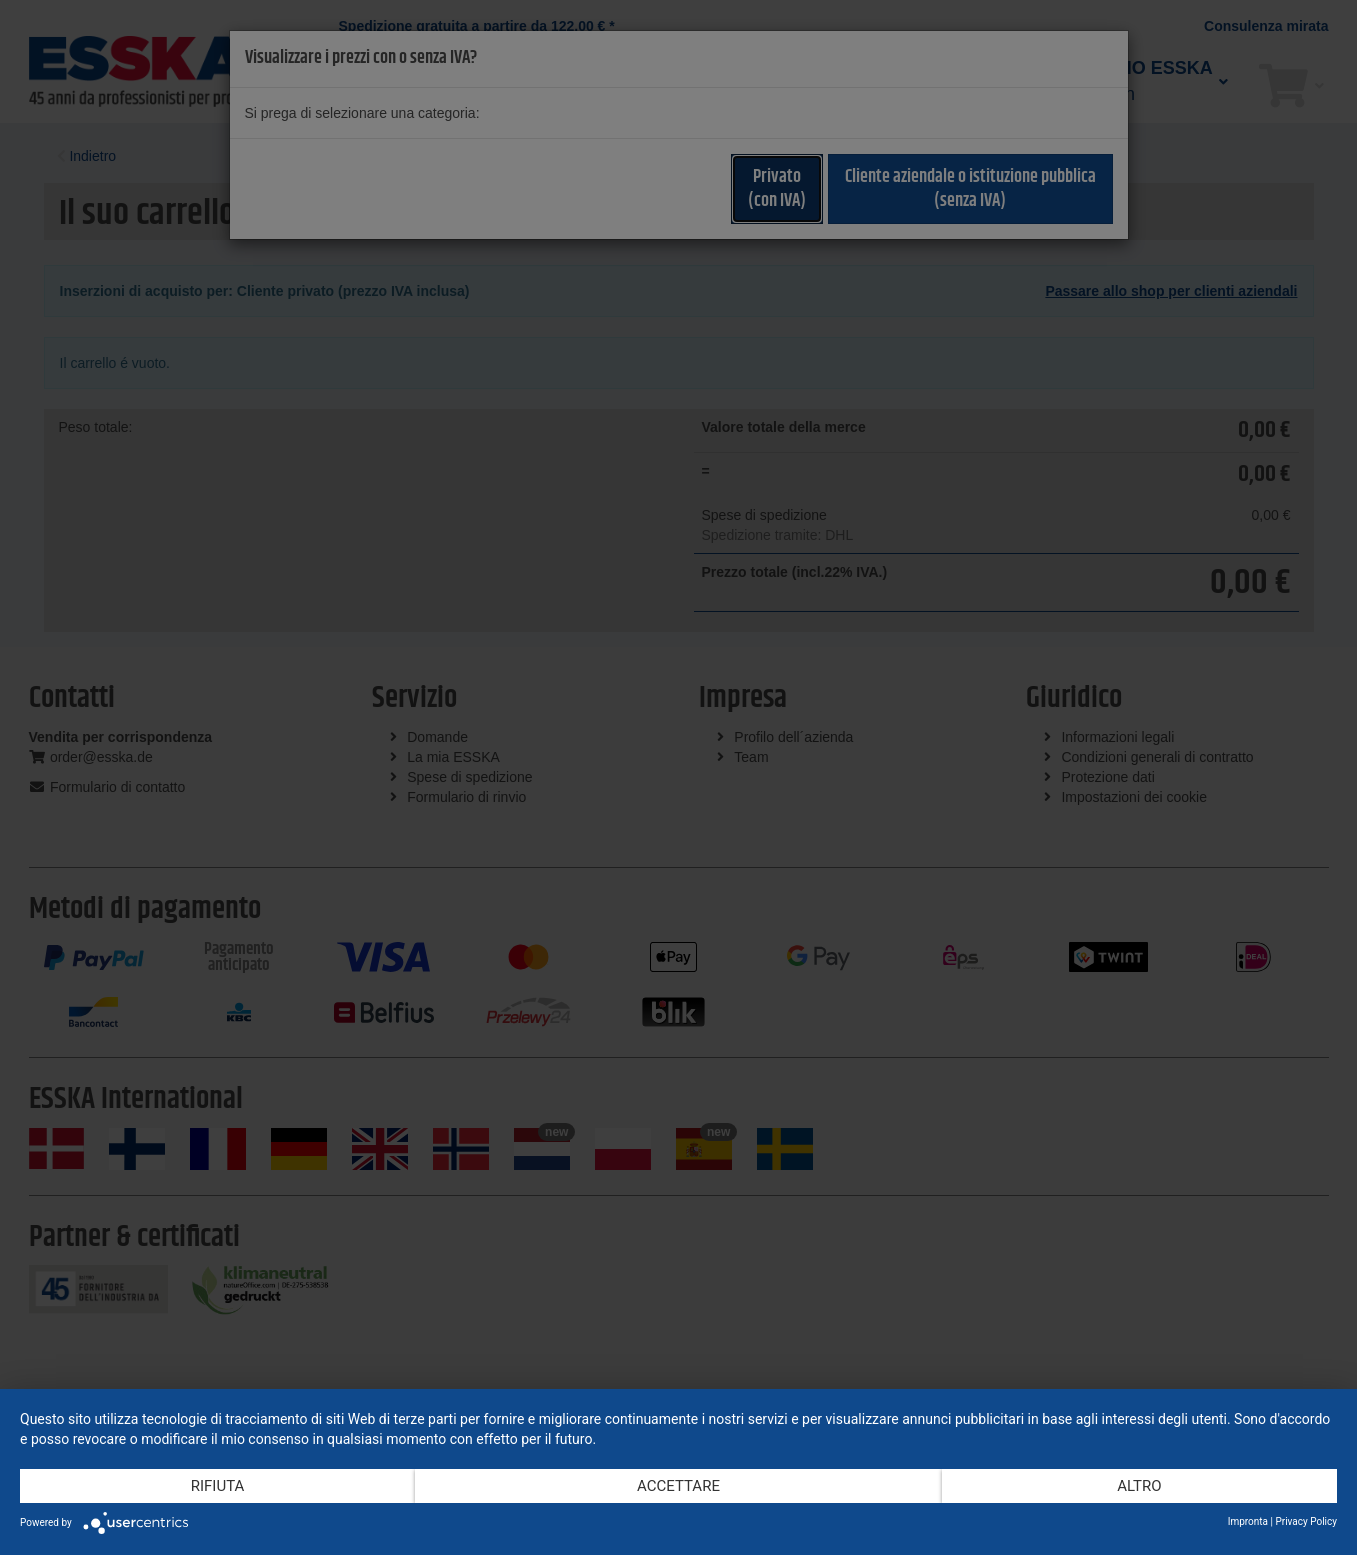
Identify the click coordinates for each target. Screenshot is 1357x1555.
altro (1139, 1486)
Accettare (678, 1486)
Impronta (1248, 1521)
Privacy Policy (1306, 1521)
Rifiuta (218, 1486)
